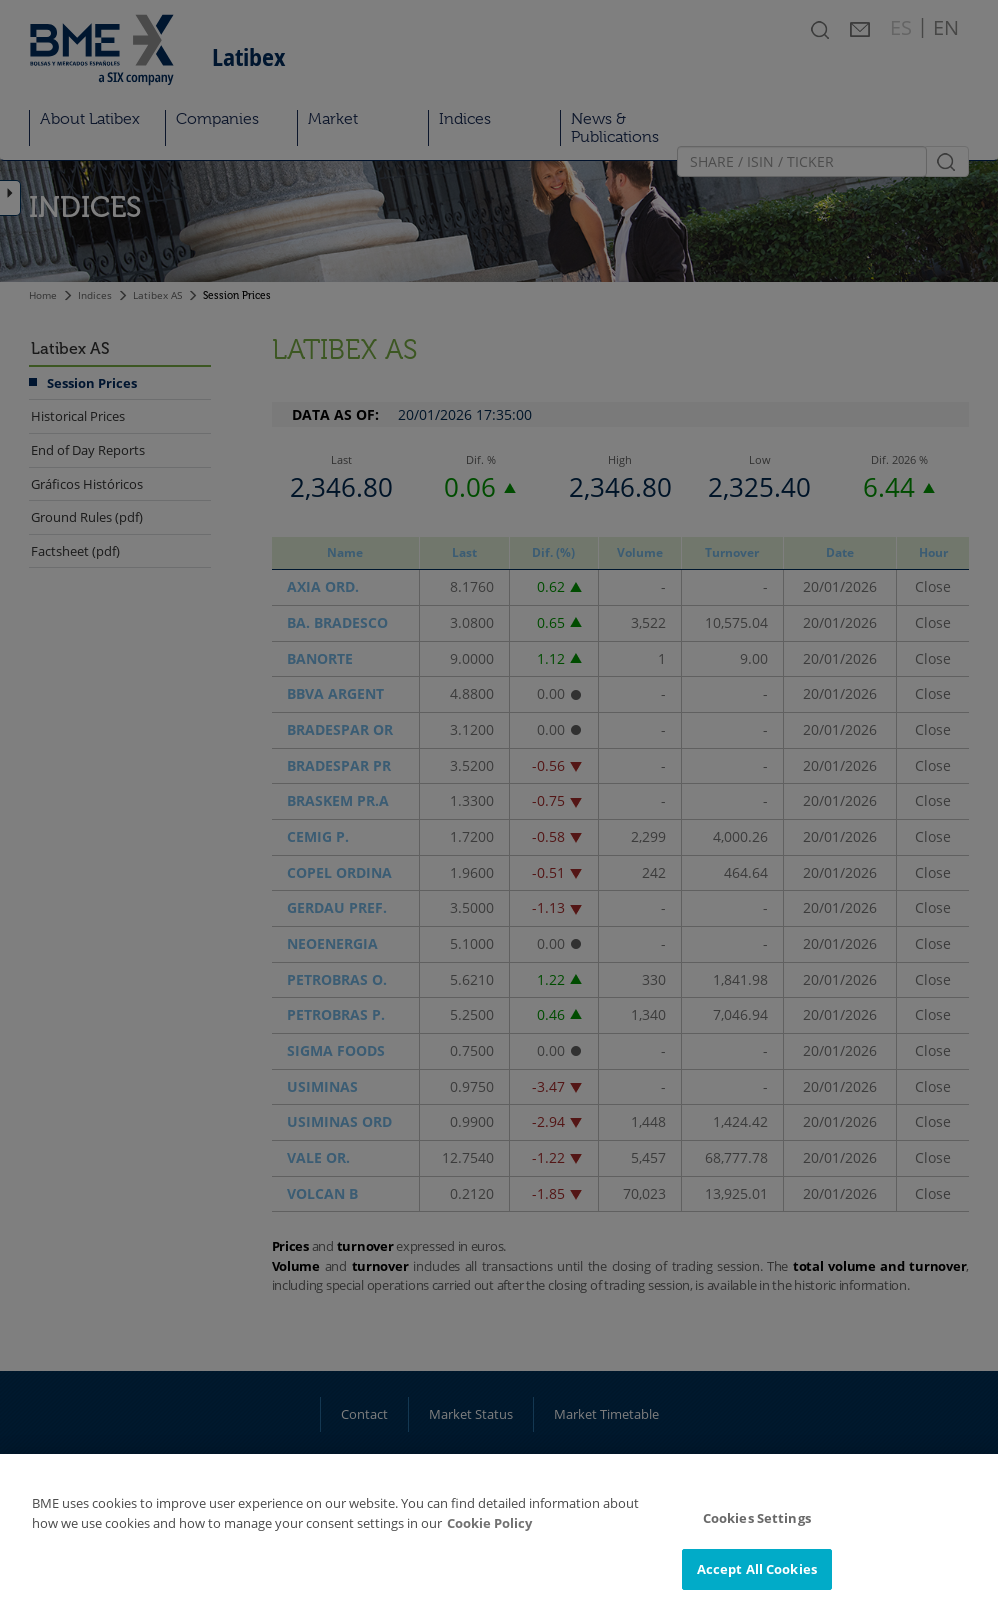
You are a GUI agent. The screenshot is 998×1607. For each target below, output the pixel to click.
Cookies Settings (757, 1529)
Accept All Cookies (757, 1580)
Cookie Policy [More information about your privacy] (489, 1533)
